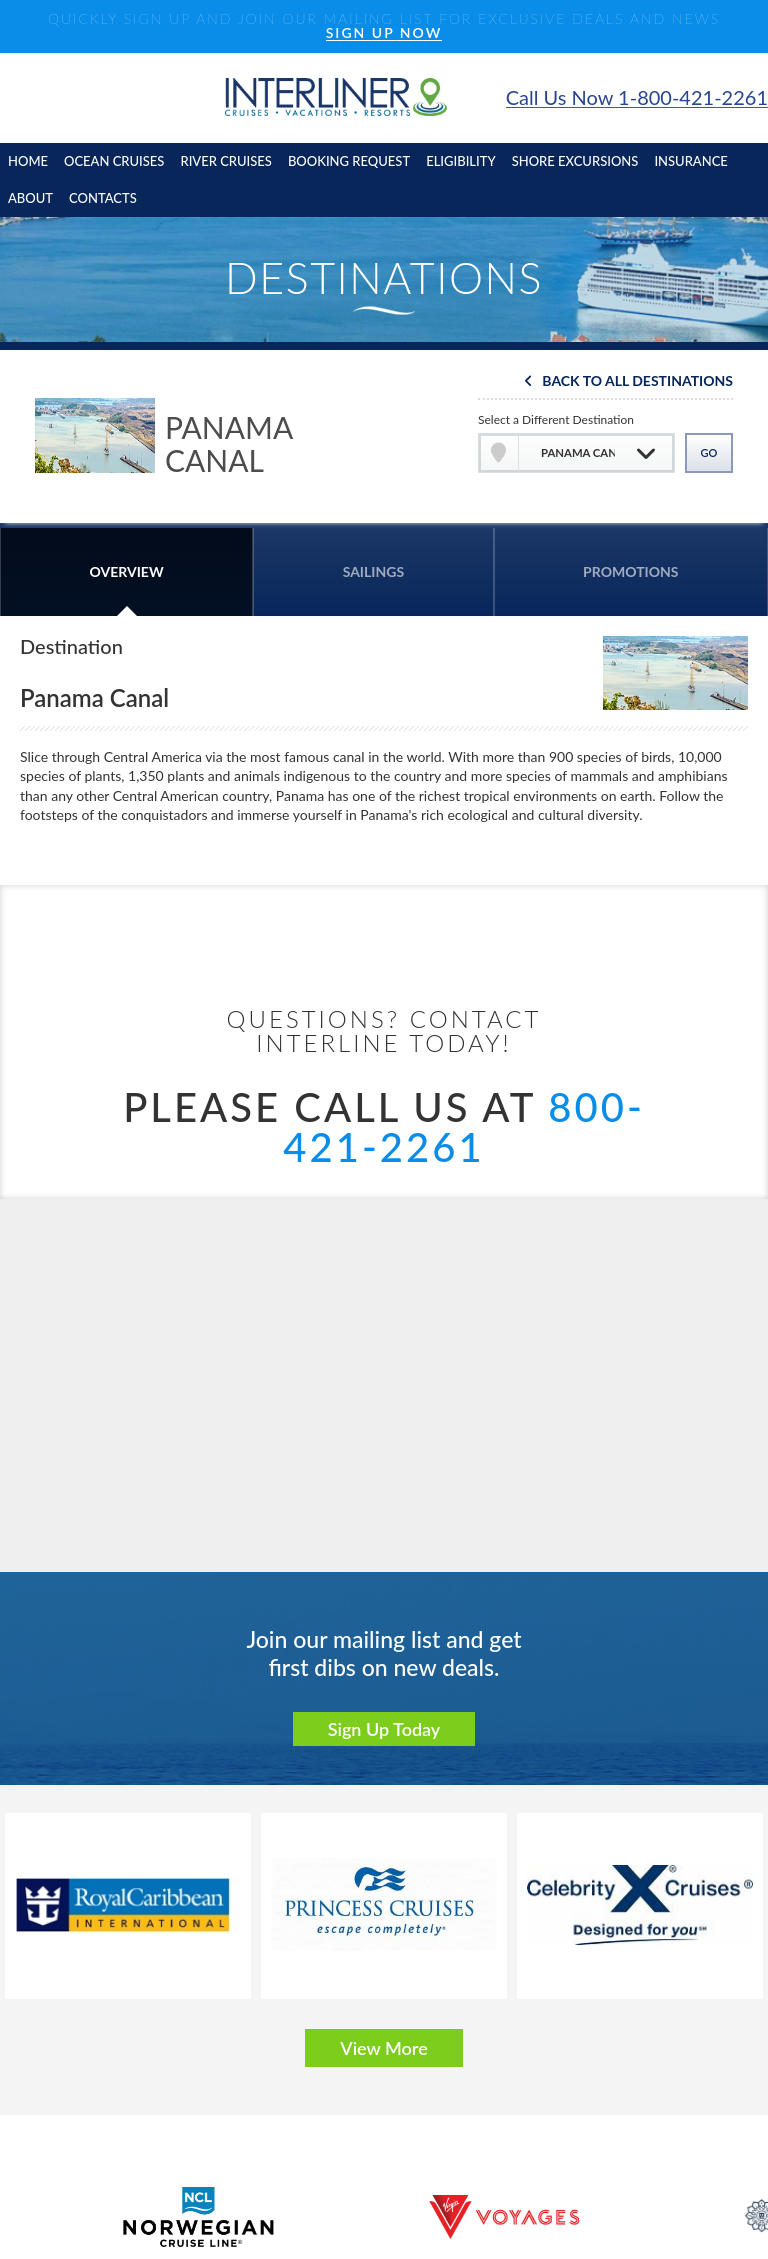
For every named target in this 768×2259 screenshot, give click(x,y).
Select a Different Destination (556, 419)
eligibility (461, 161)
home (28, 161)
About (30, 198)
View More (383, 2048)
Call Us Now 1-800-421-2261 (637, 97)
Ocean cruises (114, 161)
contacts (103, 198)
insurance (690, 161)
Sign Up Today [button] (384, 1729)
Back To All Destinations (637, 381)
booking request (349, 161)
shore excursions (575, 161)
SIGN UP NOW (384, 33)
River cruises (225, 161)
